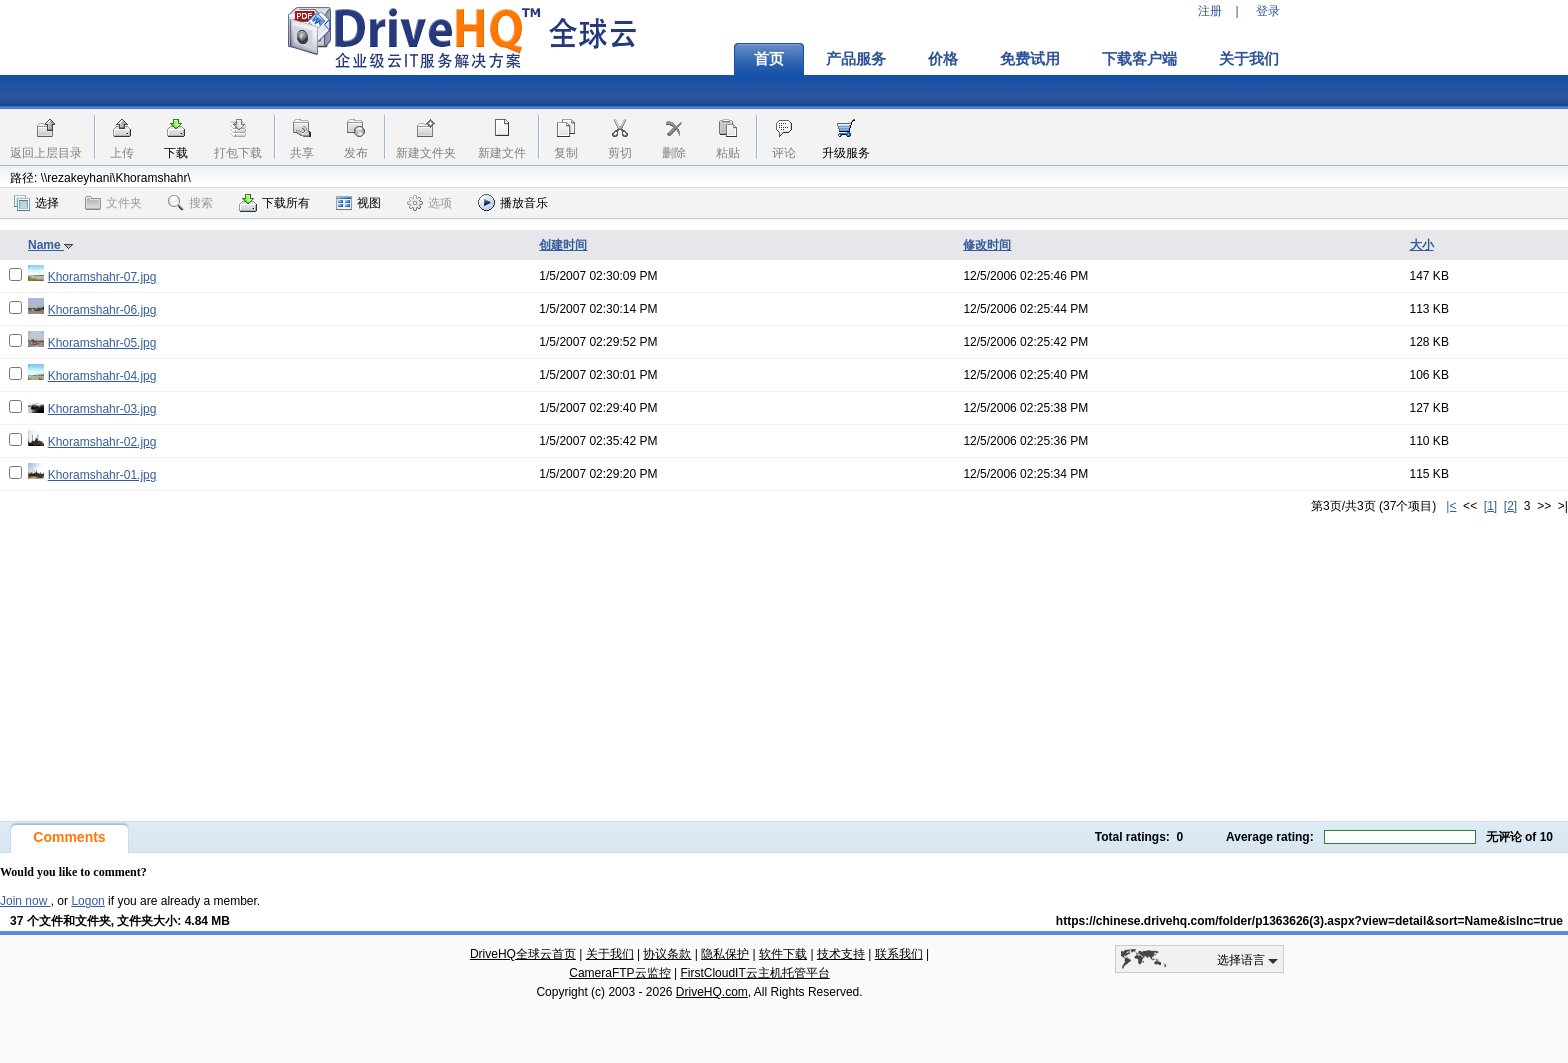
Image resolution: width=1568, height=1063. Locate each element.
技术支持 (841, 954)
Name (51, 245)
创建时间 (563, 245)
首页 (769, 59)
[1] (1490, 506)
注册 (1210, 11)
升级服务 (846, 153)
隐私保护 (725, 954)
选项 (429, 203)
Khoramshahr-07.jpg (102, 277)
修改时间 (987, 245)
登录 (1268, 11)
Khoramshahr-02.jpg (102, 442)
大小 (1422, 245)
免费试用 (1030, 59)
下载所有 (274, 203)
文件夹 (113, 203)
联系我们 (899, 954)
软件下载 (783, 954)
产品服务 (856, 59)
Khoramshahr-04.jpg (102, 376)
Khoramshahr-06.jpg (102, 310)
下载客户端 (1139, 59)
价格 (943, 59)
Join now (25, 901)
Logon (87, 901)
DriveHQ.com (712, 992)
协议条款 (667, 954)
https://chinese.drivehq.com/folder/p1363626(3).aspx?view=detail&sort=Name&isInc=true (1309, 921)
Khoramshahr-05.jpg (102, 343)
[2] (1510, 506)
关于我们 (1249, 59)
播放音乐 (513, 202)
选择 (36, 203)
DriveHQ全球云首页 (523, 954)
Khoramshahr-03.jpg (102, 409)
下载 (176, 153)
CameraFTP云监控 (619, 973)
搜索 (190, 203)
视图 (358, 203)
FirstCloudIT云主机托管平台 (754, 973)
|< (1451, 506)
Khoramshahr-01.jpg (102, 475)
